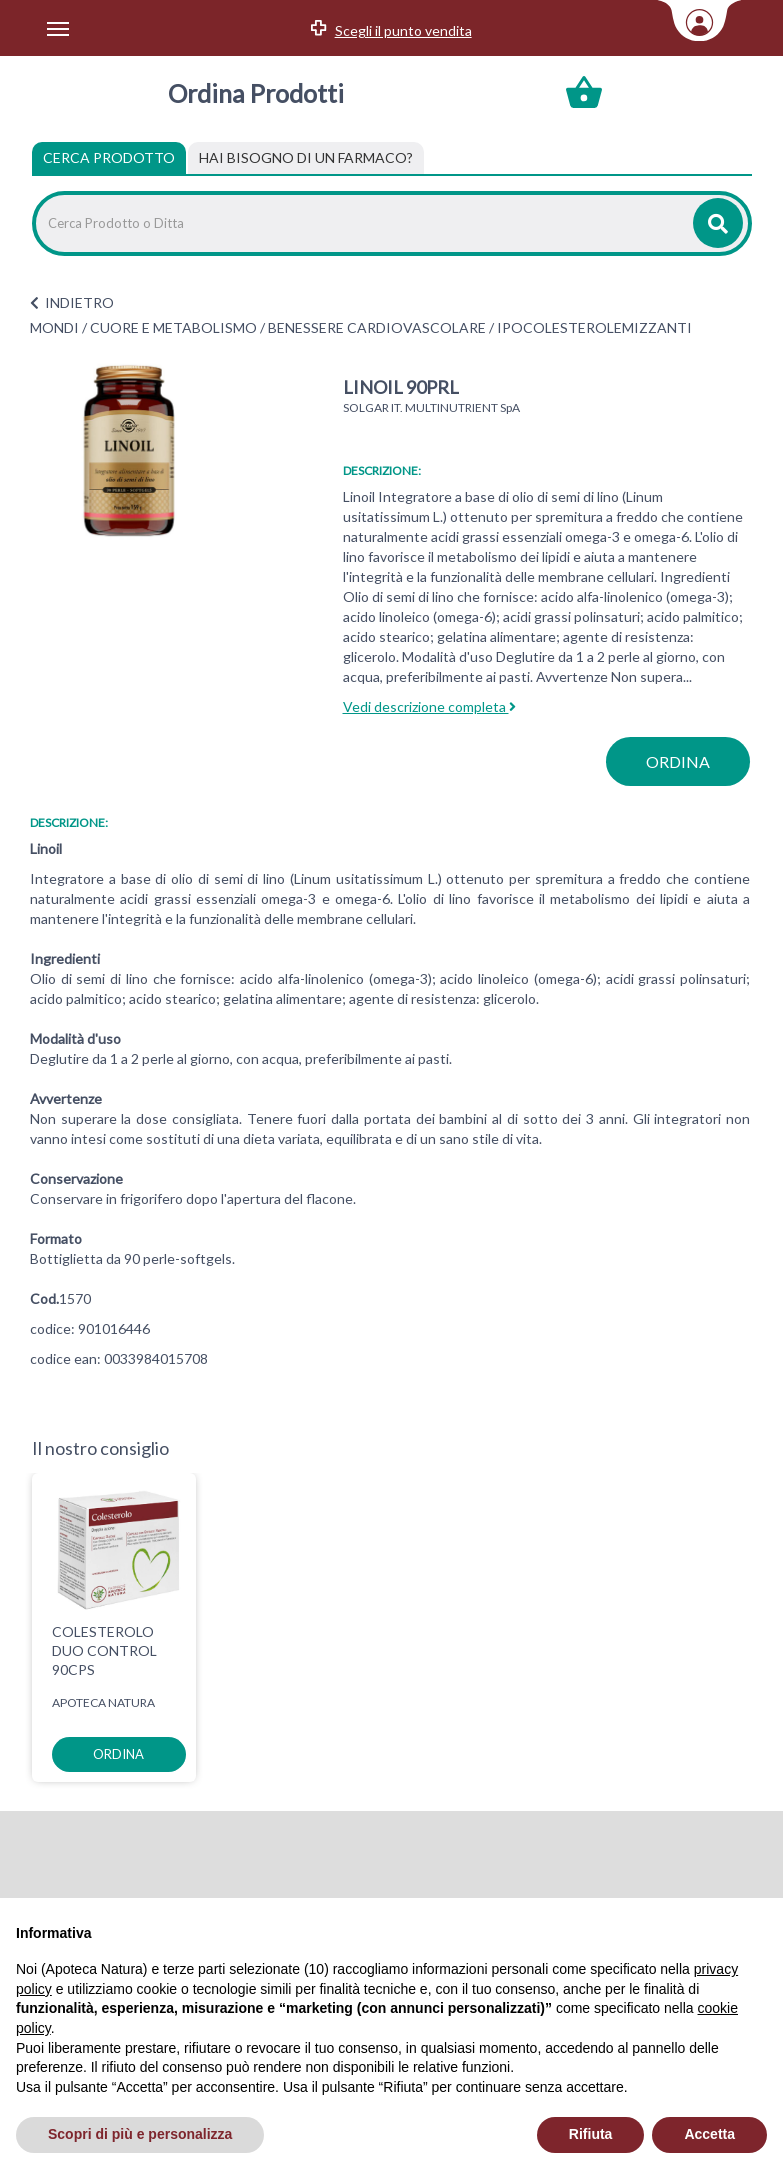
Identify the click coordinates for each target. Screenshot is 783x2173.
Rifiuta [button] (591, 2134)
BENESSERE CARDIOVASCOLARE (377, 327)
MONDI (54, 327)
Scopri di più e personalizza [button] (140, 2134)
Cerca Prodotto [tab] (109, 157)
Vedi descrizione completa (429, 706)
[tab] (306, 158)
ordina (678, 761)
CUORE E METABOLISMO (173, 327)
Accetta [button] (709, 2134)
